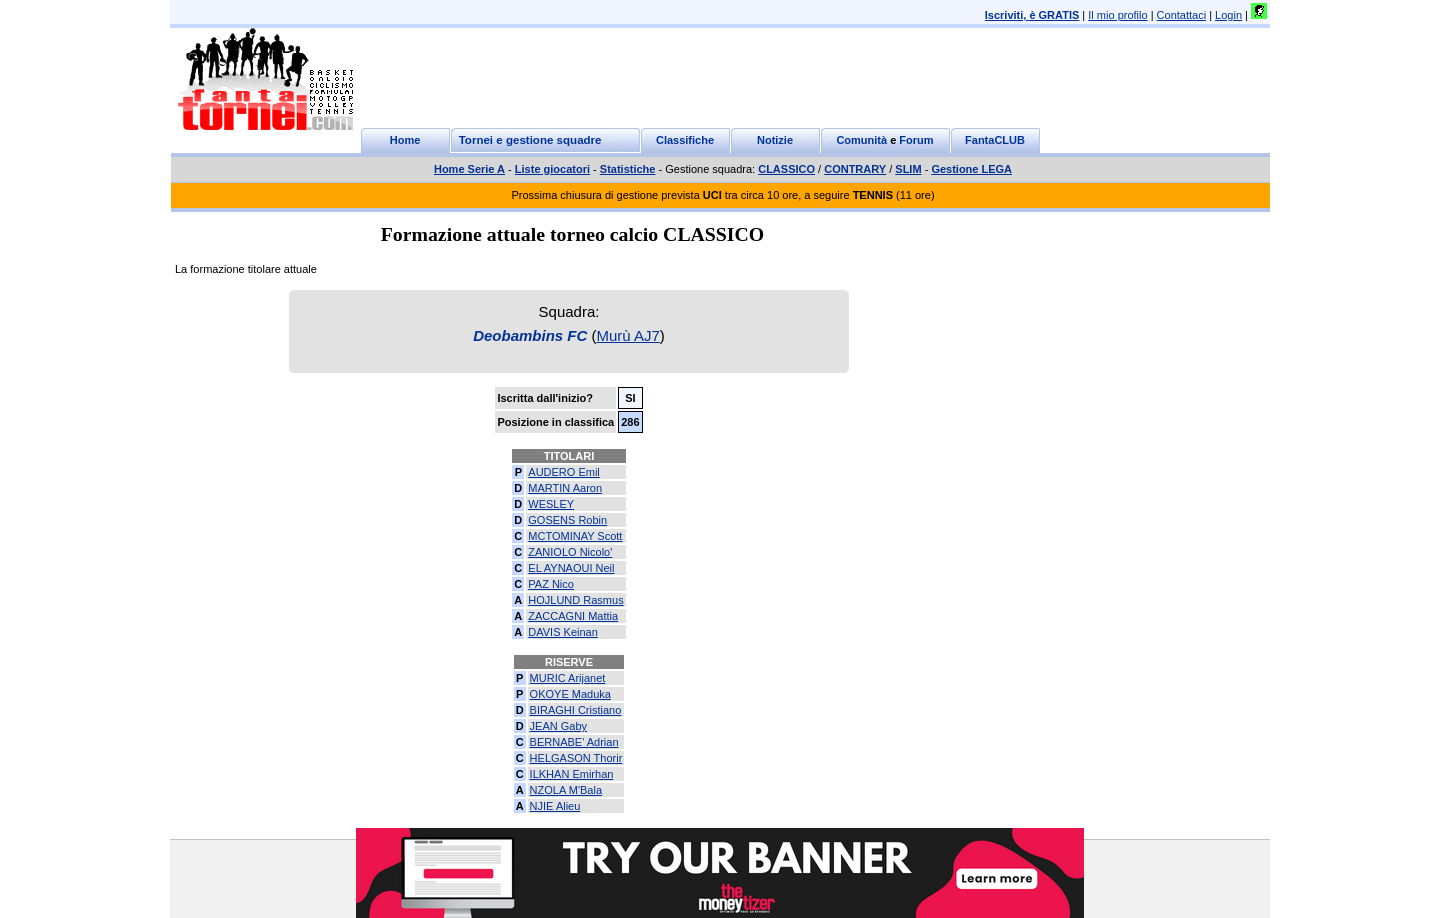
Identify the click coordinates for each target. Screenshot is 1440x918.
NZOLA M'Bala (566, 790)
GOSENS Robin (567, 520)
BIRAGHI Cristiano (576, 710)
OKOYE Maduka (570, 694)
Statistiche (628, 169)
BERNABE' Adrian (574, 742)
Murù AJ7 (627, 335)
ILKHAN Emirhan (572, 774)
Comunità (861, 140)
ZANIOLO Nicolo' (570, 552)
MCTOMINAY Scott (575, 536)
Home (405, 140)
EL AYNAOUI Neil (571, 568)
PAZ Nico (551, 584)
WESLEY (551, 504)
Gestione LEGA (971, 169)
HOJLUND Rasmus (575, 600)
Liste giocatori (552, 169)
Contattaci (1182, 15)
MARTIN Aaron (565, 488)
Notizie (775, 140)
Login (1228, 15)
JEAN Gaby (558, 726)
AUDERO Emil (564, 472)
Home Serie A (469, 169)
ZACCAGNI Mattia (573, 616)
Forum (916, 140)
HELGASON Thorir (576, 758)
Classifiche (685, 140)
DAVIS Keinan (563, 632)
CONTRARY (855, 169)
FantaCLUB (995, 140)
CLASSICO (786, 169)
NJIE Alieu (555, 806)
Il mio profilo (1117, 15)
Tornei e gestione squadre (530, 140)
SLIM (908, 169)
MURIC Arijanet (568, 678)
